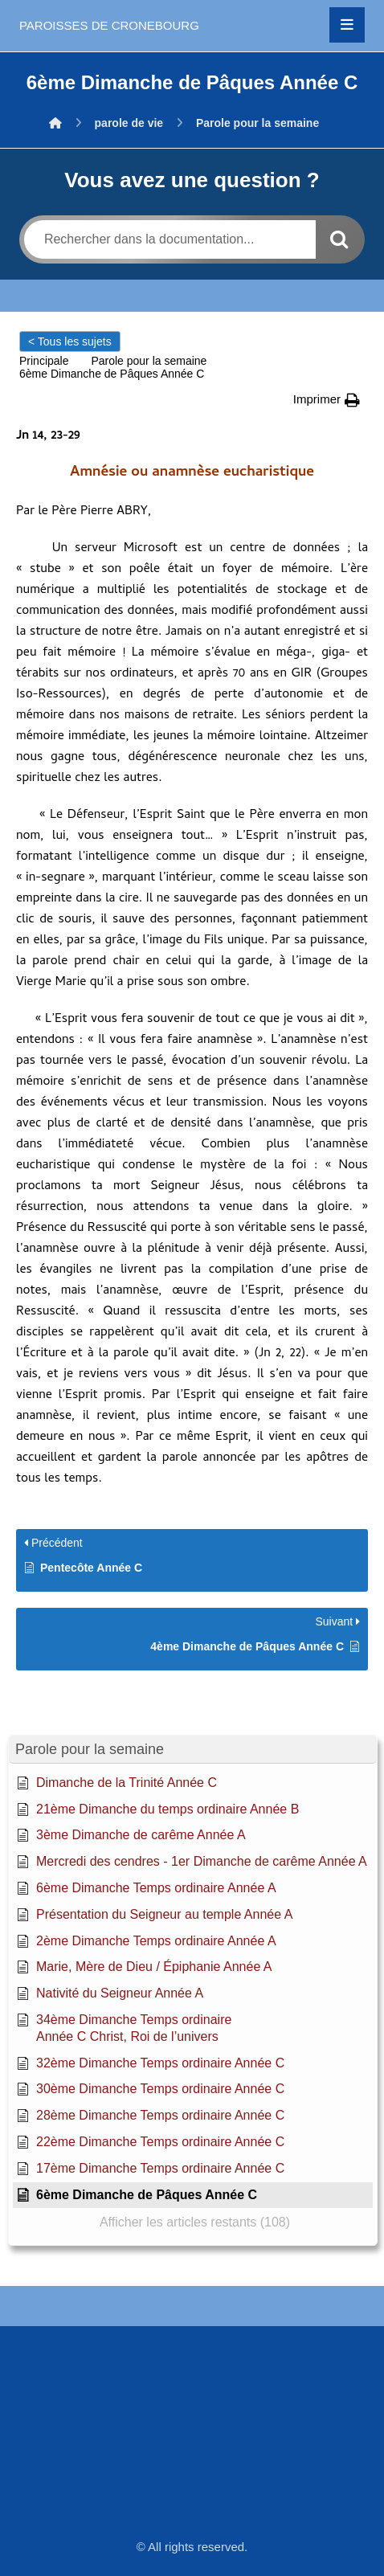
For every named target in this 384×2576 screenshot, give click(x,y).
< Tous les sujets (70, 341)
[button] (347, 25)
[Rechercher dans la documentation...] (170, 239)
